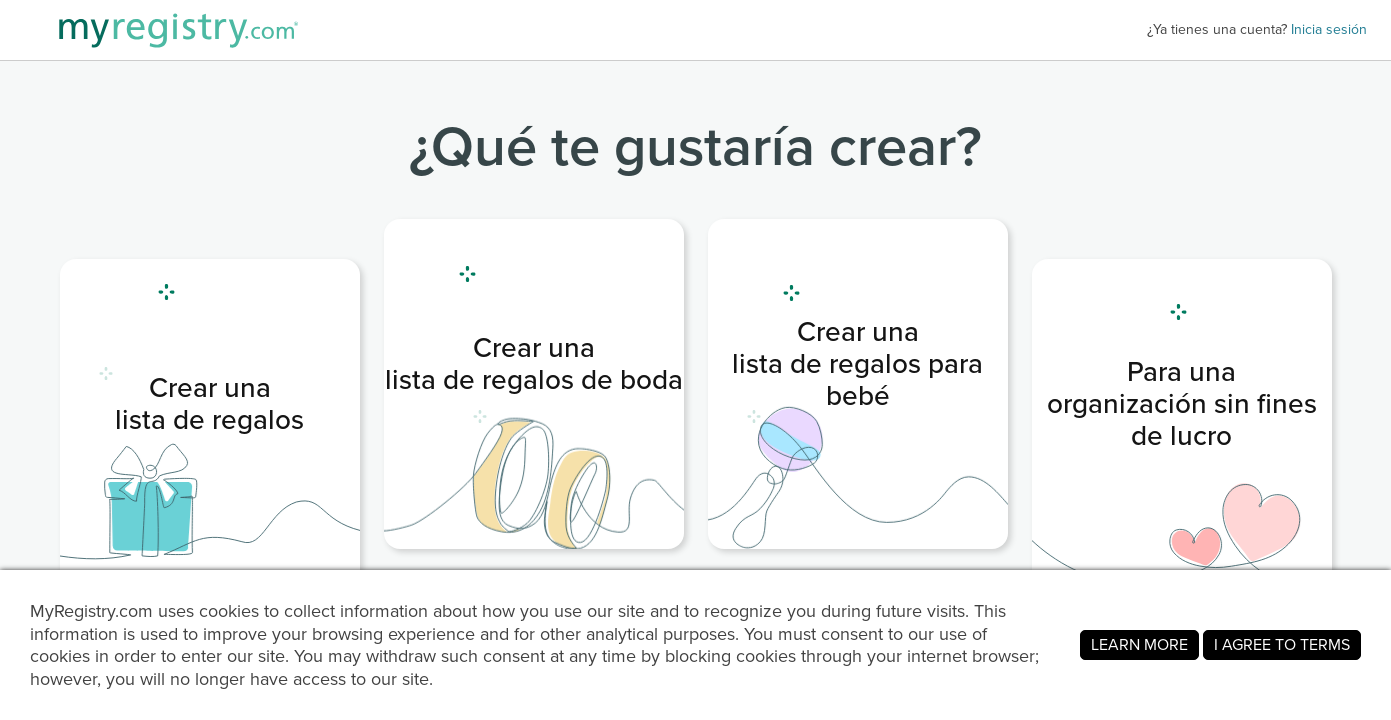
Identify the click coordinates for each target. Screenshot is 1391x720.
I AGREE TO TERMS (1282, 644)
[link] (210, 424)
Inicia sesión (1329, 29)
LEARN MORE (1139, 644)
